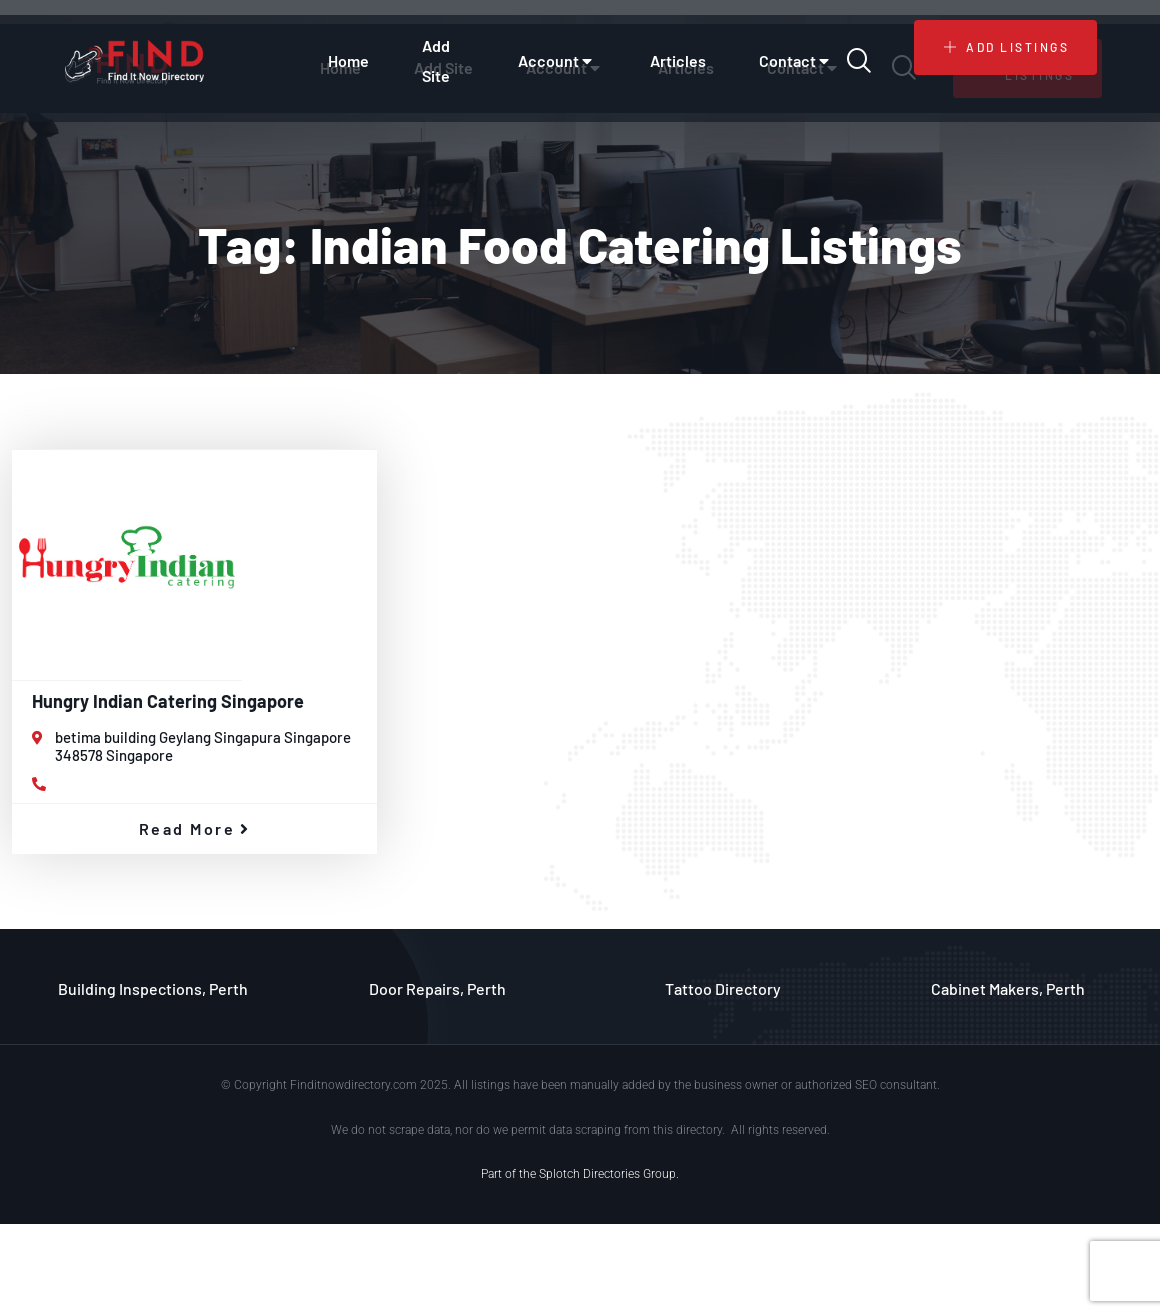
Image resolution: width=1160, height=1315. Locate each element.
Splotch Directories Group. (609, 1174)
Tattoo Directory (723, 988)
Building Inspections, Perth (153, 988)
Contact (796, 61)
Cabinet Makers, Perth (1008, 988)
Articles (678, 60)
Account (557, 61)
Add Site (436, 60)
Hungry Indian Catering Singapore (168, 701)
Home (348, 60)
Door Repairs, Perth (437, 988)
